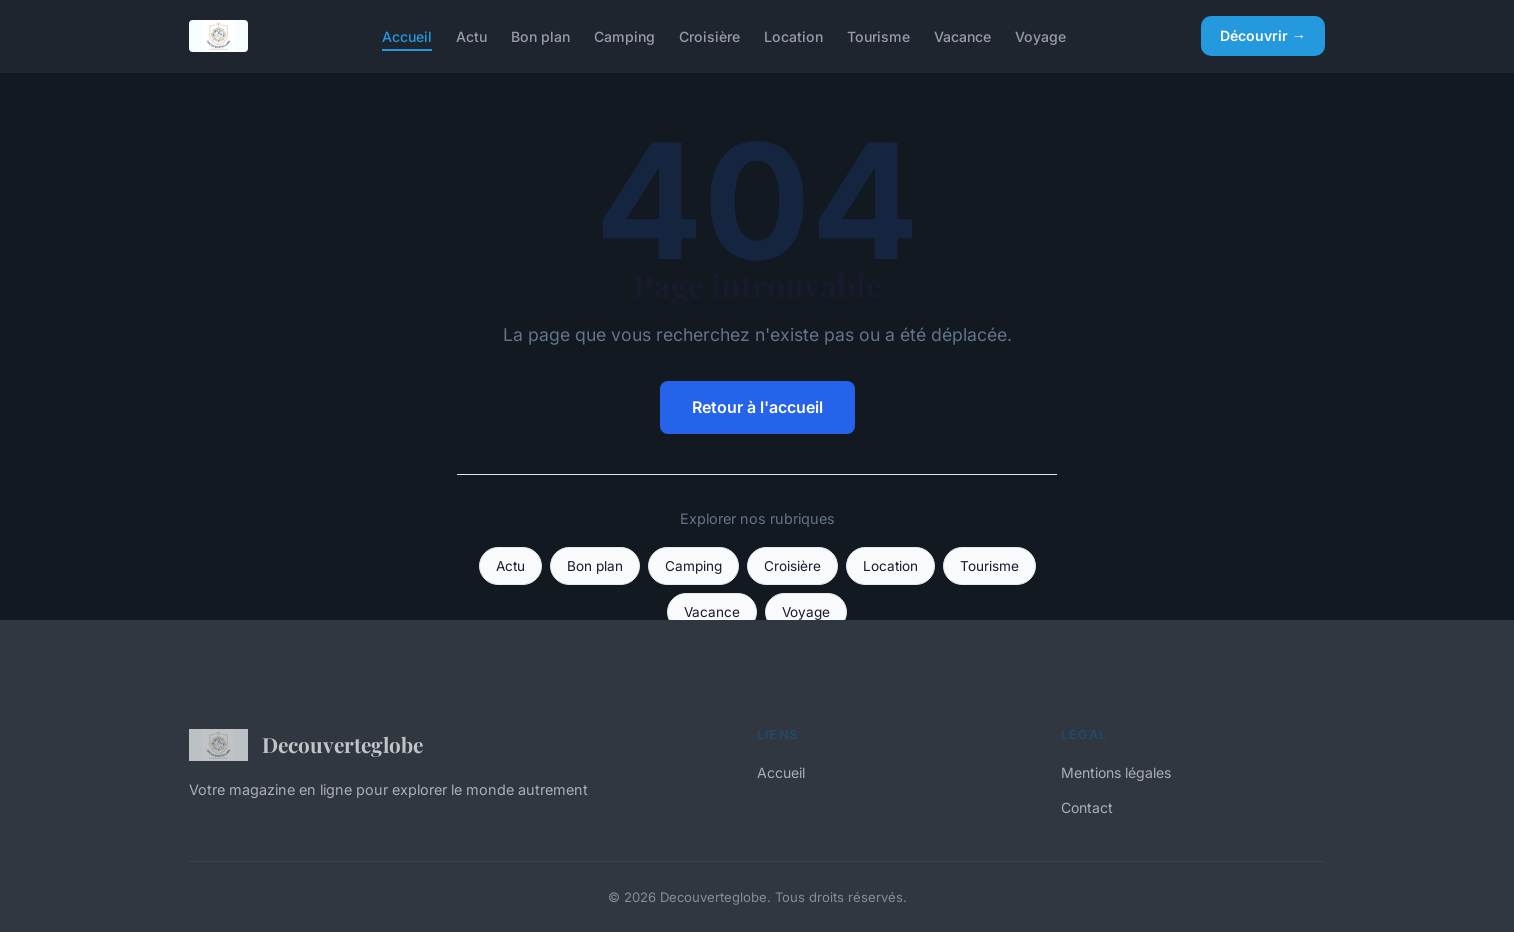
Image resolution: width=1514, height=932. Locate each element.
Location (793, 35)
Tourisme (878, 35)
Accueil (407, 35)
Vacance (962, 35)
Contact (1087, 807)
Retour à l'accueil (757, 407)
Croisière (709, 35)
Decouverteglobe (306, 745)
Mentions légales (1116, 772)
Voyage (1040, 35)
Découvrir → (1263, 35)
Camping (624, 35)
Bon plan (540, 35)
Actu (471, 35)
